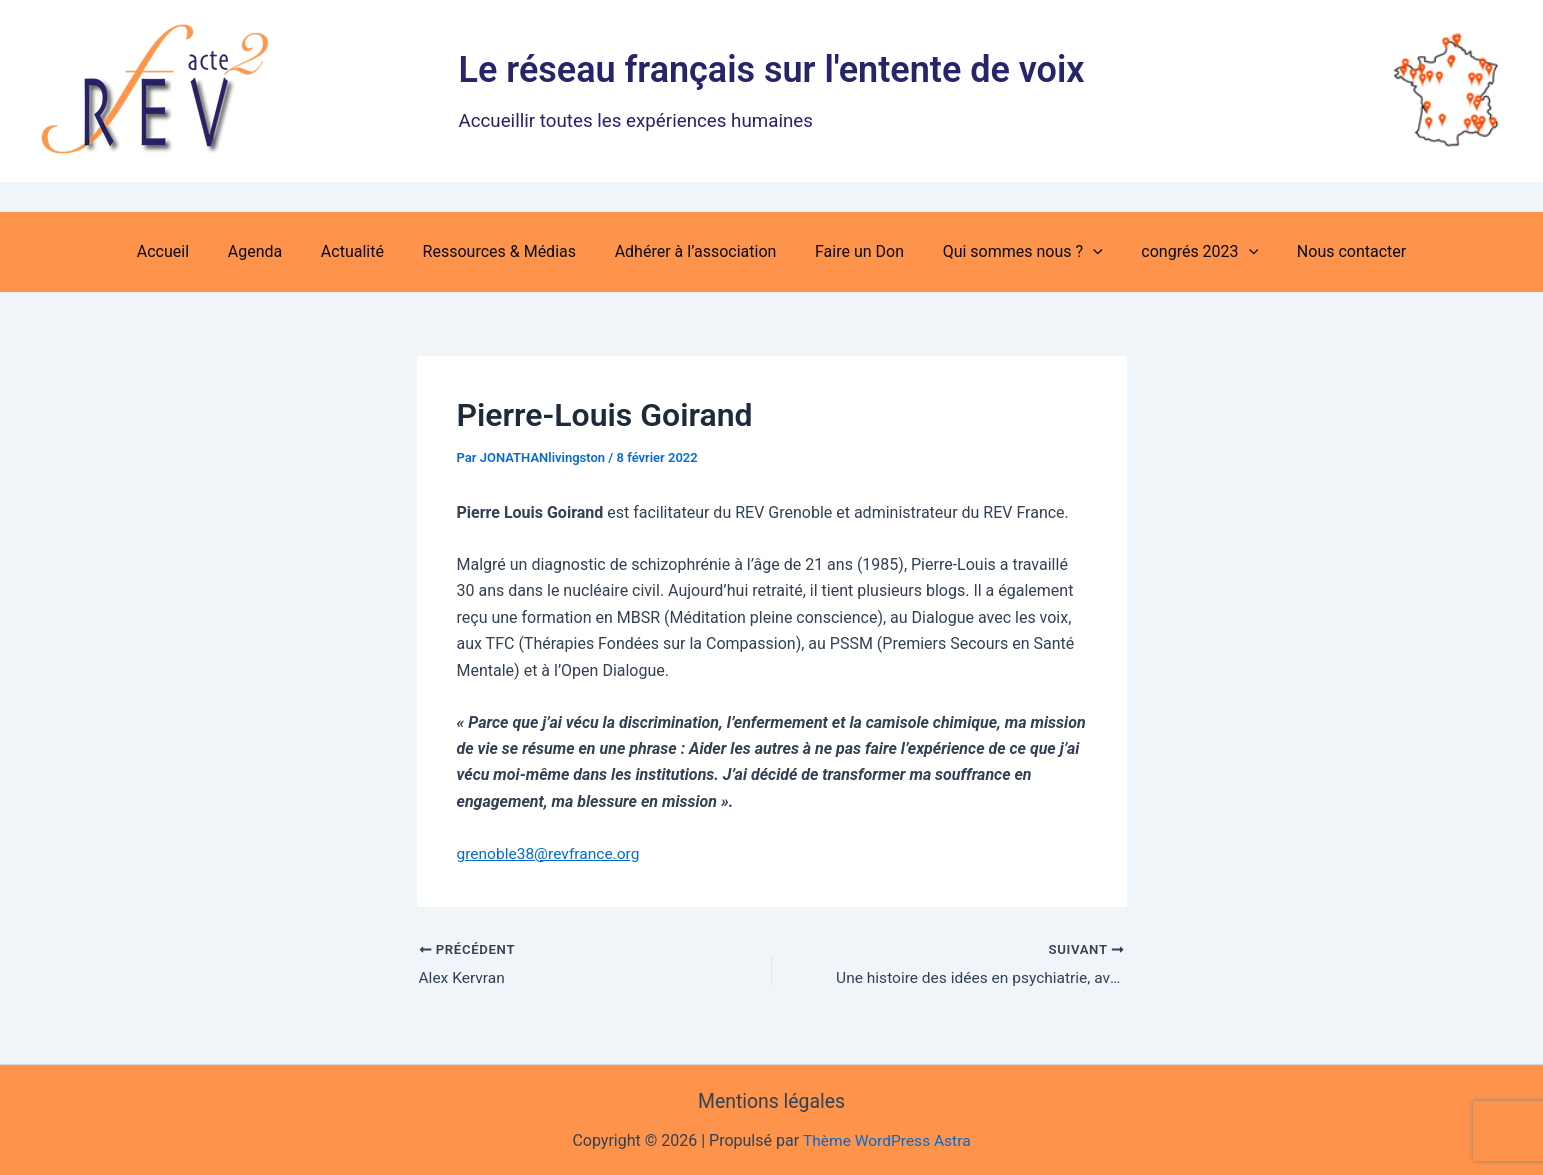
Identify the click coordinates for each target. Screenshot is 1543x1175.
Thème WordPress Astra (886, 1141)
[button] (1080, 252)
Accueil (189, 251)
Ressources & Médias (505, 251)
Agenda (275, 251)
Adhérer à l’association (696, 251)
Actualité (365, 251)
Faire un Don (852, 251)
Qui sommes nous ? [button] (1009, 252)
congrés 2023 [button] (1179, 252)
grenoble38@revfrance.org (551, 853)
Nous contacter (1324, 251)
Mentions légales (772, 1102)
